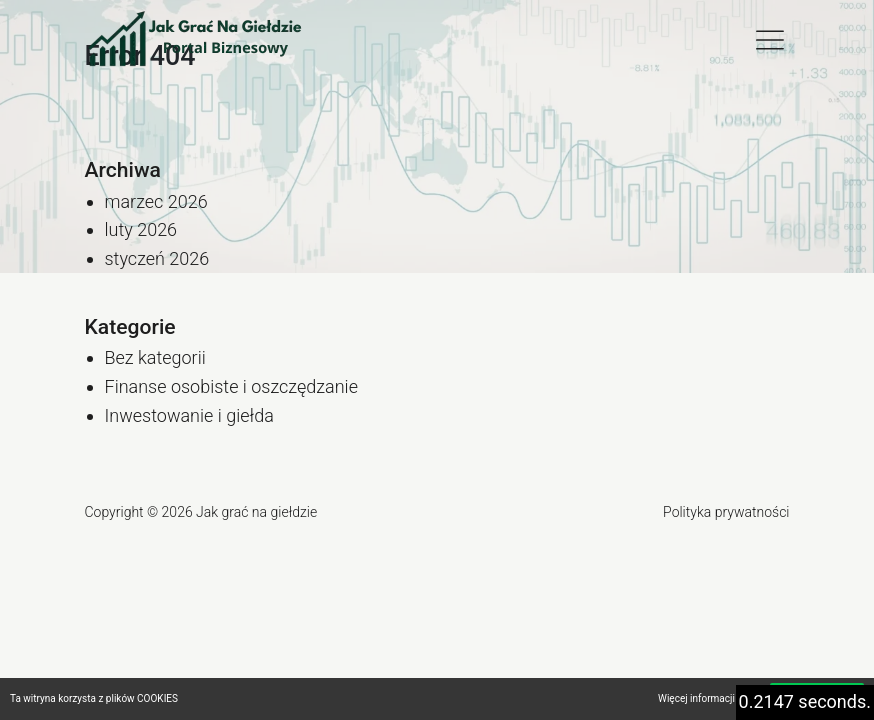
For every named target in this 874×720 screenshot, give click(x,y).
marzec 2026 (156, 201)
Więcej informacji (696, 698)
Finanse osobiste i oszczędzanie (231, 386)
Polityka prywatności (726, 512)
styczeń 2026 (157, 258)
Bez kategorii (155, 357)
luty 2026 (141, 229)
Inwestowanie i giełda (189, 415)
